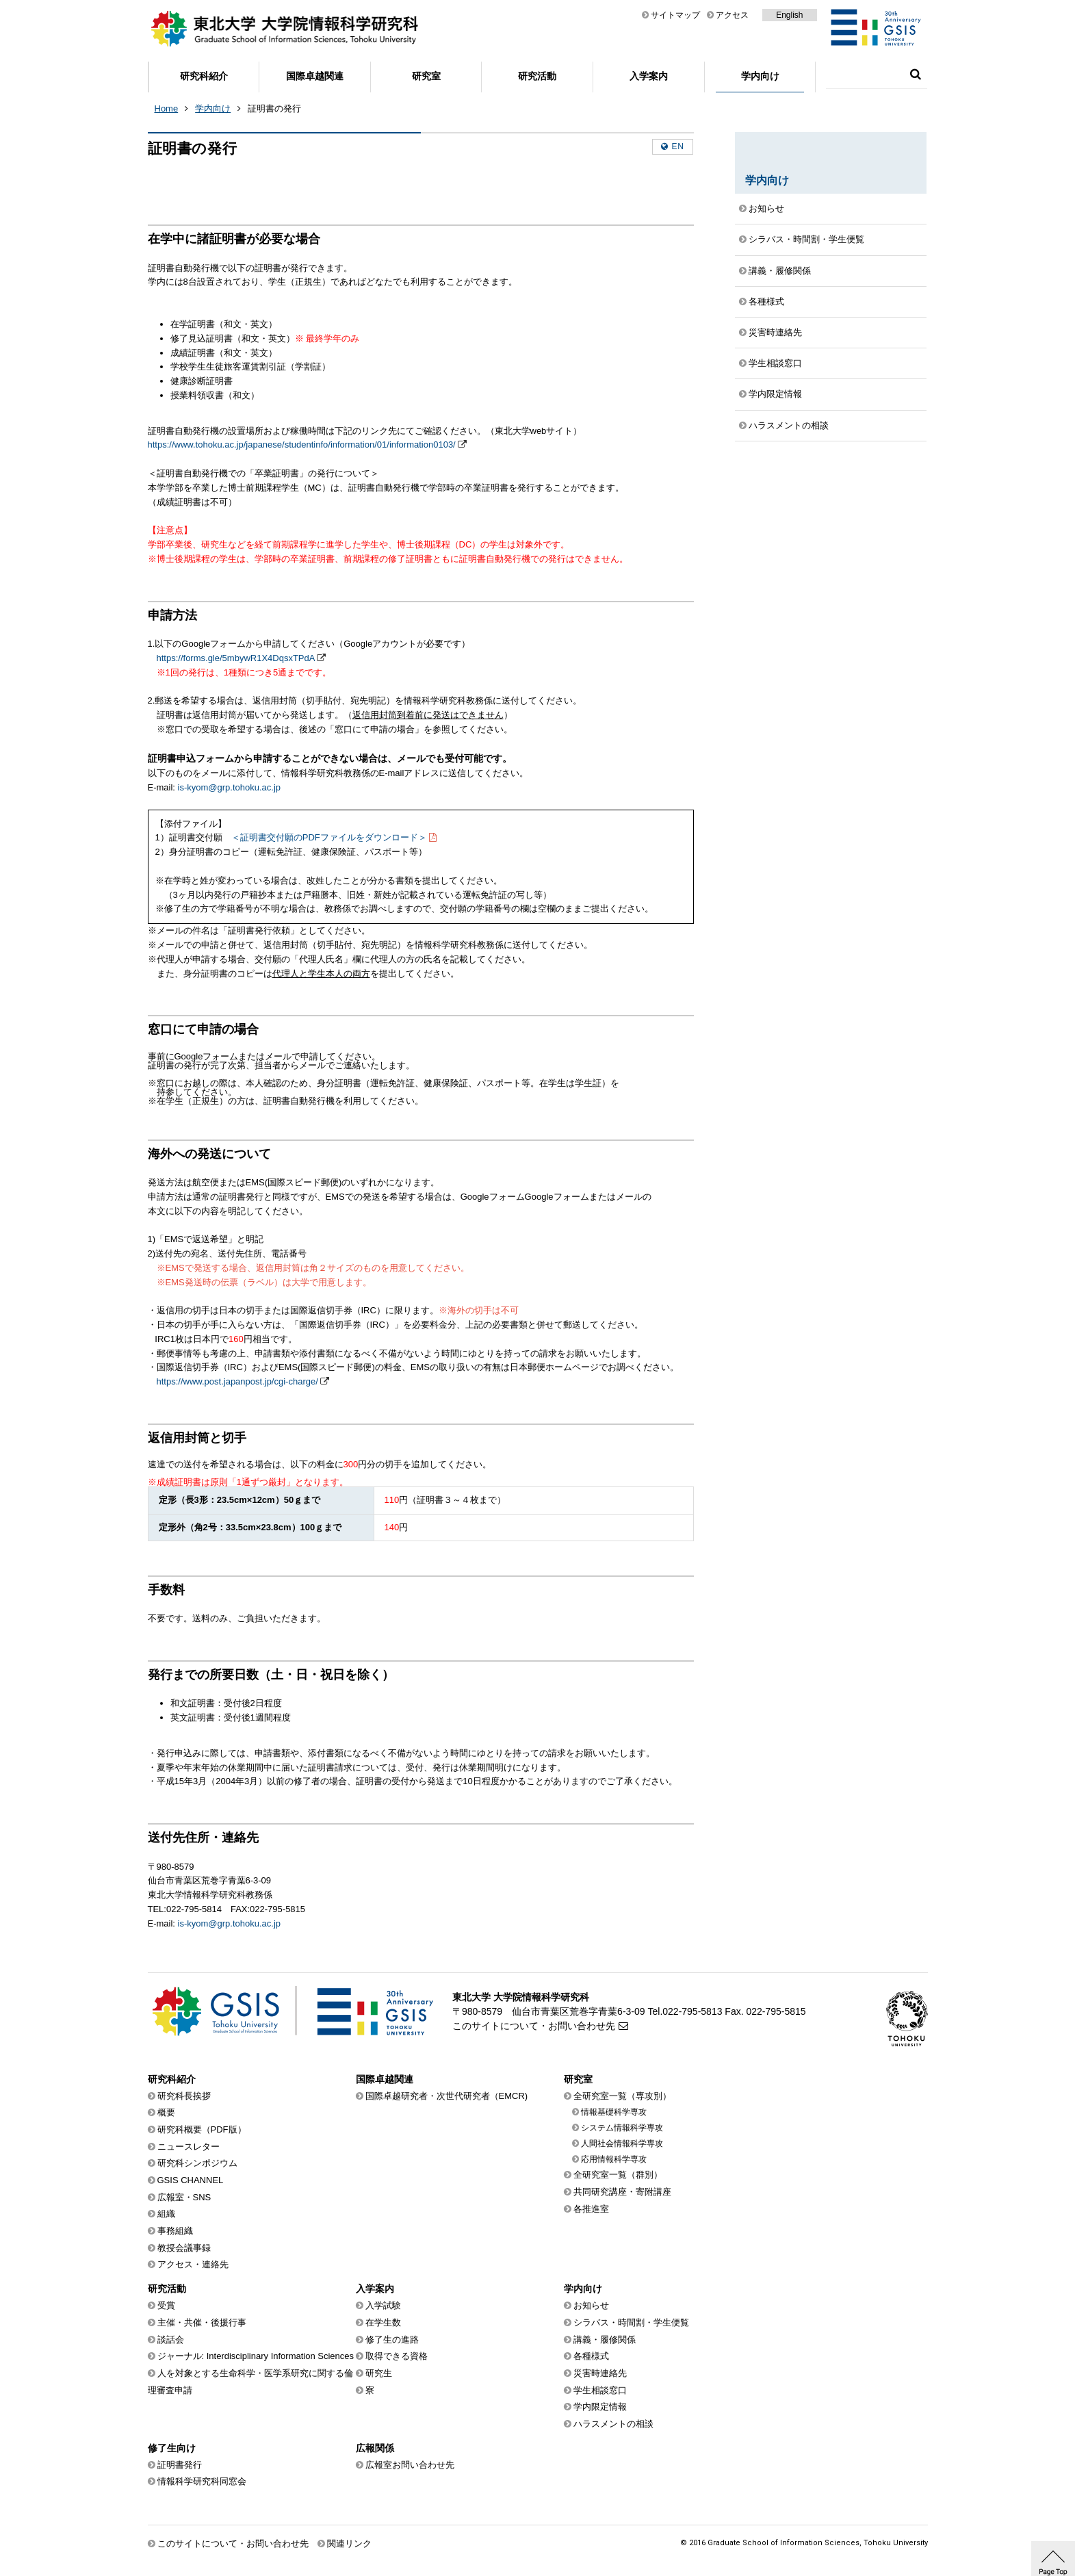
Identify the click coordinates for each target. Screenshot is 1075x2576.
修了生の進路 (392, 2339)
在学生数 (383, 2322)
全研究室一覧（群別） (617, 2174)
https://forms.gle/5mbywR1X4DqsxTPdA (236, 658)
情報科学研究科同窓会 (201, 2481)
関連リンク (349, 2543)
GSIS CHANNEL (190, 2180)
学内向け (760, 75)
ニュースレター (188, 2146)
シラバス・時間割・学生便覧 (806, 239)
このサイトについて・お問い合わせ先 (533, 2025)
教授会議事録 (184, 2248)
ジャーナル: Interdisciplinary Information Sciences (255, 2356)
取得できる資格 (396, 2356)
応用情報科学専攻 (614, 2159)
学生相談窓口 (775, 363)
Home (167, 108)
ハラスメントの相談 (789, 425)
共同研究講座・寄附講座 (622, 2192)
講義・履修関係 (780, 271)
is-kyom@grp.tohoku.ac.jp (229, 787)
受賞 (166, 2305)
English (789, 15)
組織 (166, 2213)
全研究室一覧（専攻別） (622, 2096)
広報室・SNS (184, 2197)
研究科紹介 (204, 75)
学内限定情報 (775, 394)
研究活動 (537, 75)
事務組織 (175, 2231)
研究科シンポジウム (197, 2163)
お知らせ (766, 208)
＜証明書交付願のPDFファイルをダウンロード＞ (329, 837)
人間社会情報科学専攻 (622, 2143)
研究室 (426, 75)
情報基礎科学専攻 (614, 2112)
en (678, 146)
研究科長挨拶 (184, 2096)
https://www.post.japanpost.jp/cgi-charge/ (237, 1381)
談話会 (170, 2339)
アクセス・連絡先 (193, 2264)
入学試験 (383, 2305)
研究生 (378, 2373)
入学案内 (649, 75)
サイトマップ (675, 15)
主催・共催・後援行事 (201, 2322)
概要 (166, 2112)
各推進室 (591, 2209)
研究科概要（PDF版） (201, 2129)
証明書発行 (179, 2465)
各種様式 (766, 301)
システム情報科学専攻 (622, 2128)
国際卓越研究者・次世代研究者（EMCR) (446, 2096)
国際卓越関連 (315, 75)
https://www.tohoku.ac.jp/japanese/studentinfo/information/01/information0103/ (302, 444)
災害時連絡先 (775, 332)
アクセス (732, 15)
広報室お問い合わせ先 (409, 2465)
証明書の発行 (274, 108)
